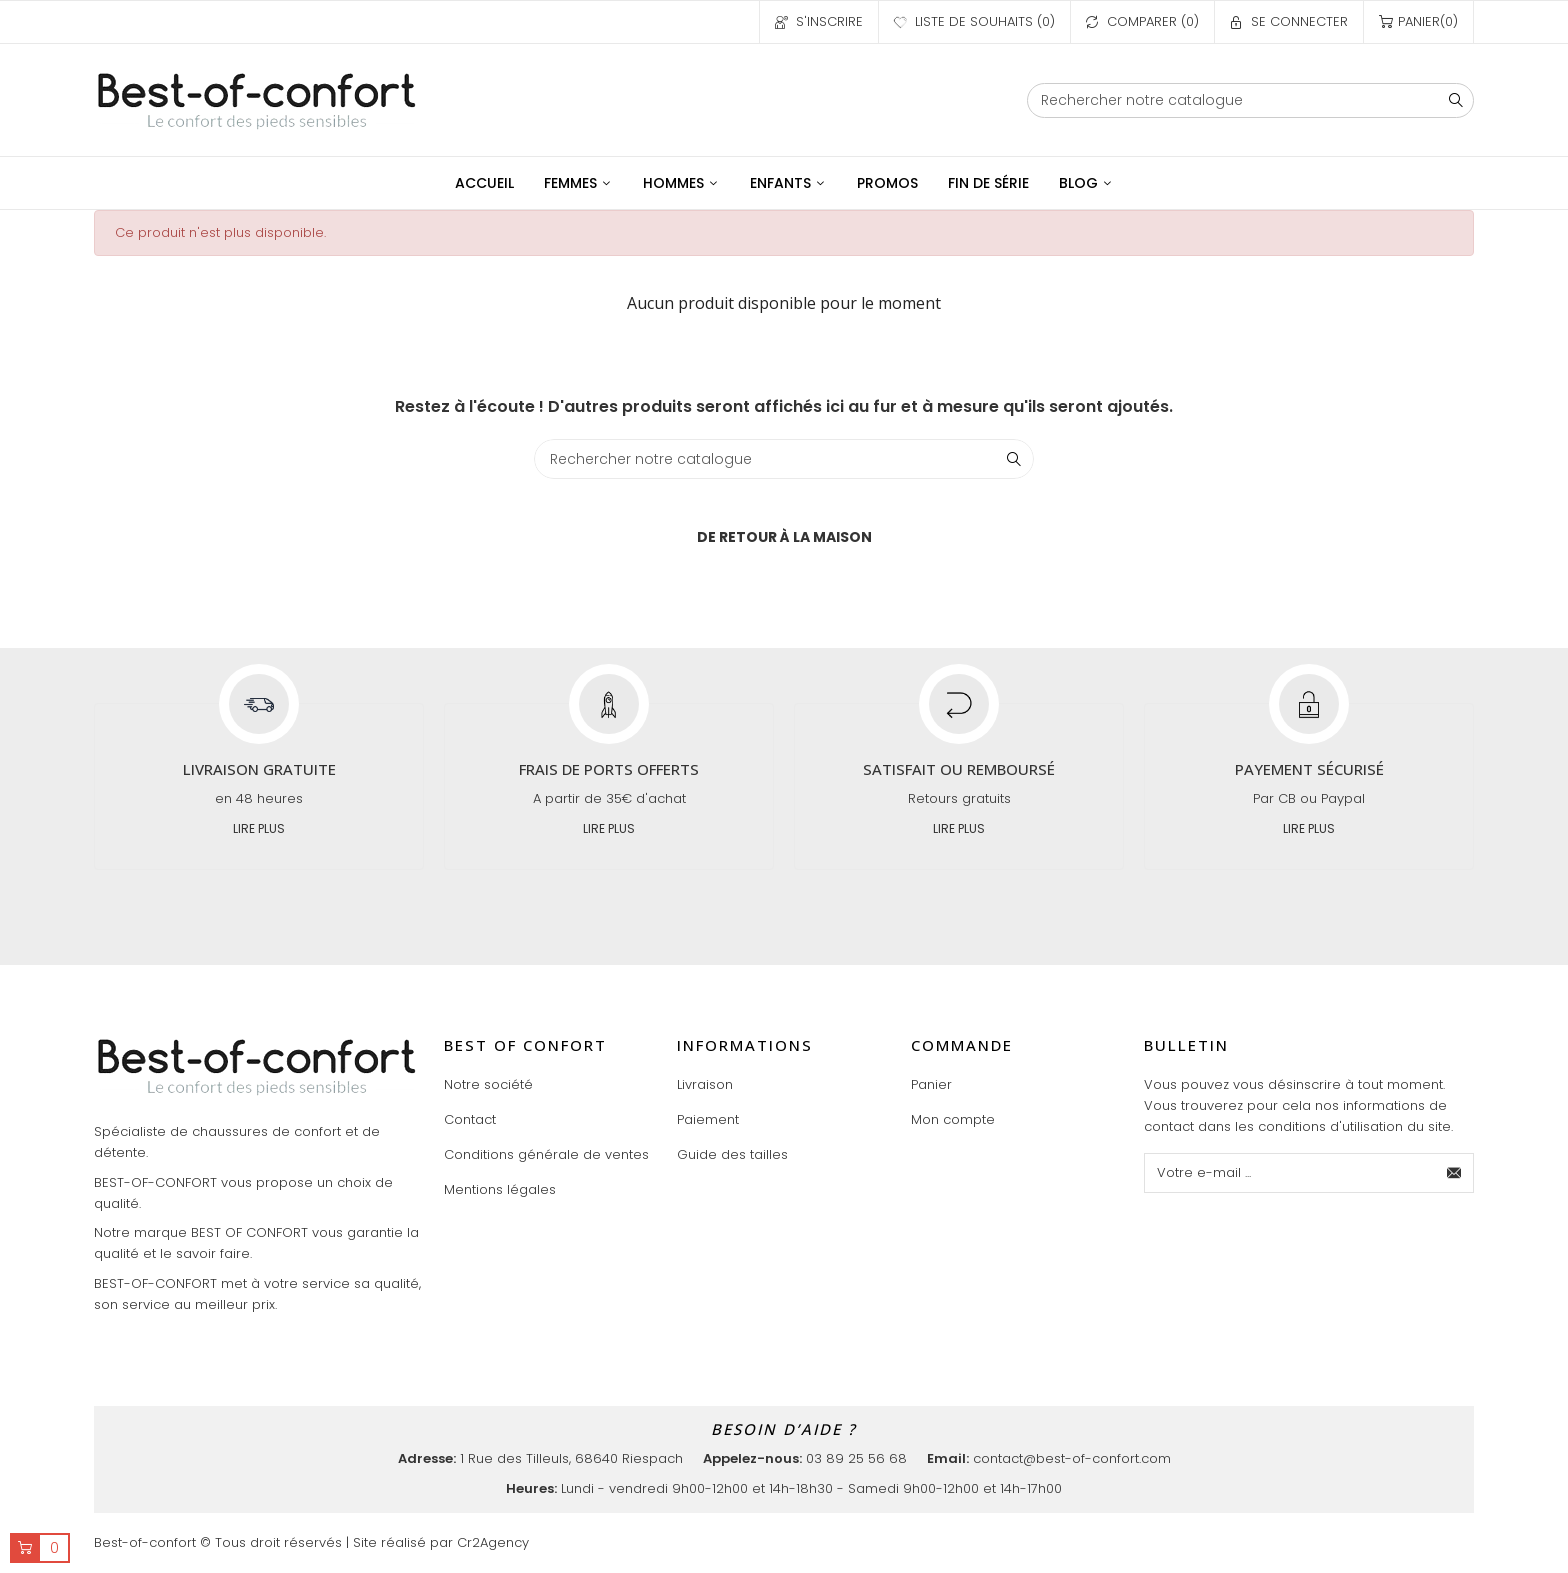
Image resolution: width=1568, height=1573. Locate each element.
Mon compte (953, 1119)
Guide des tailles (732, 1154)
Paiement (708, 1119)
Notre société (488, 1084)
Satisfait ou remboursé (959, 769)
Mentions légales (500, 1189)
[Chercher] (1250, 100)
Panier (931, 1084)
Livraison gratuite (259, 769)
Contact (470, 1119)
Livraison (705, 1084)
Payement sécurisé (1309, 769)
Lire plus (259, 828)
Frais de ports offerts (609, 769)
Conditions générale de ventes (546, 1154)
